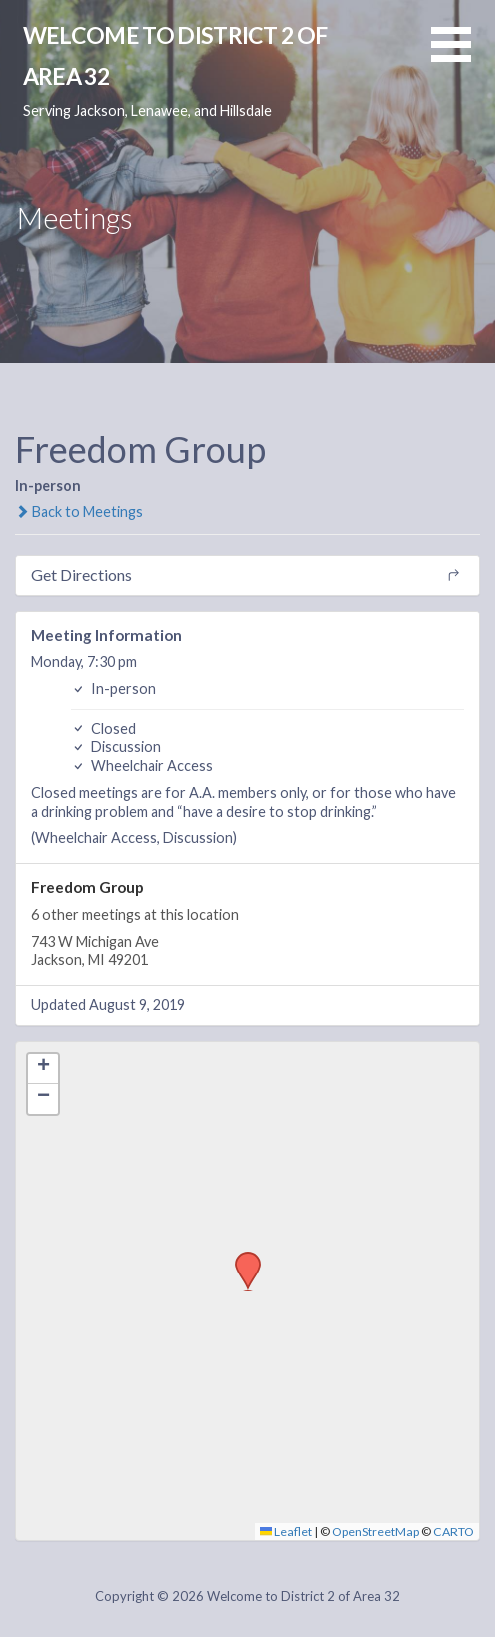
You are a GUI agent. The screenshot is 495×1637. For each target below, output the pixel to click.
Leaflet (286, 1531)
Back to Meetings (79, 511)
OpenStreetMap (375, 1531)
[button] (463, 56)
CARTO (453, 1531)
